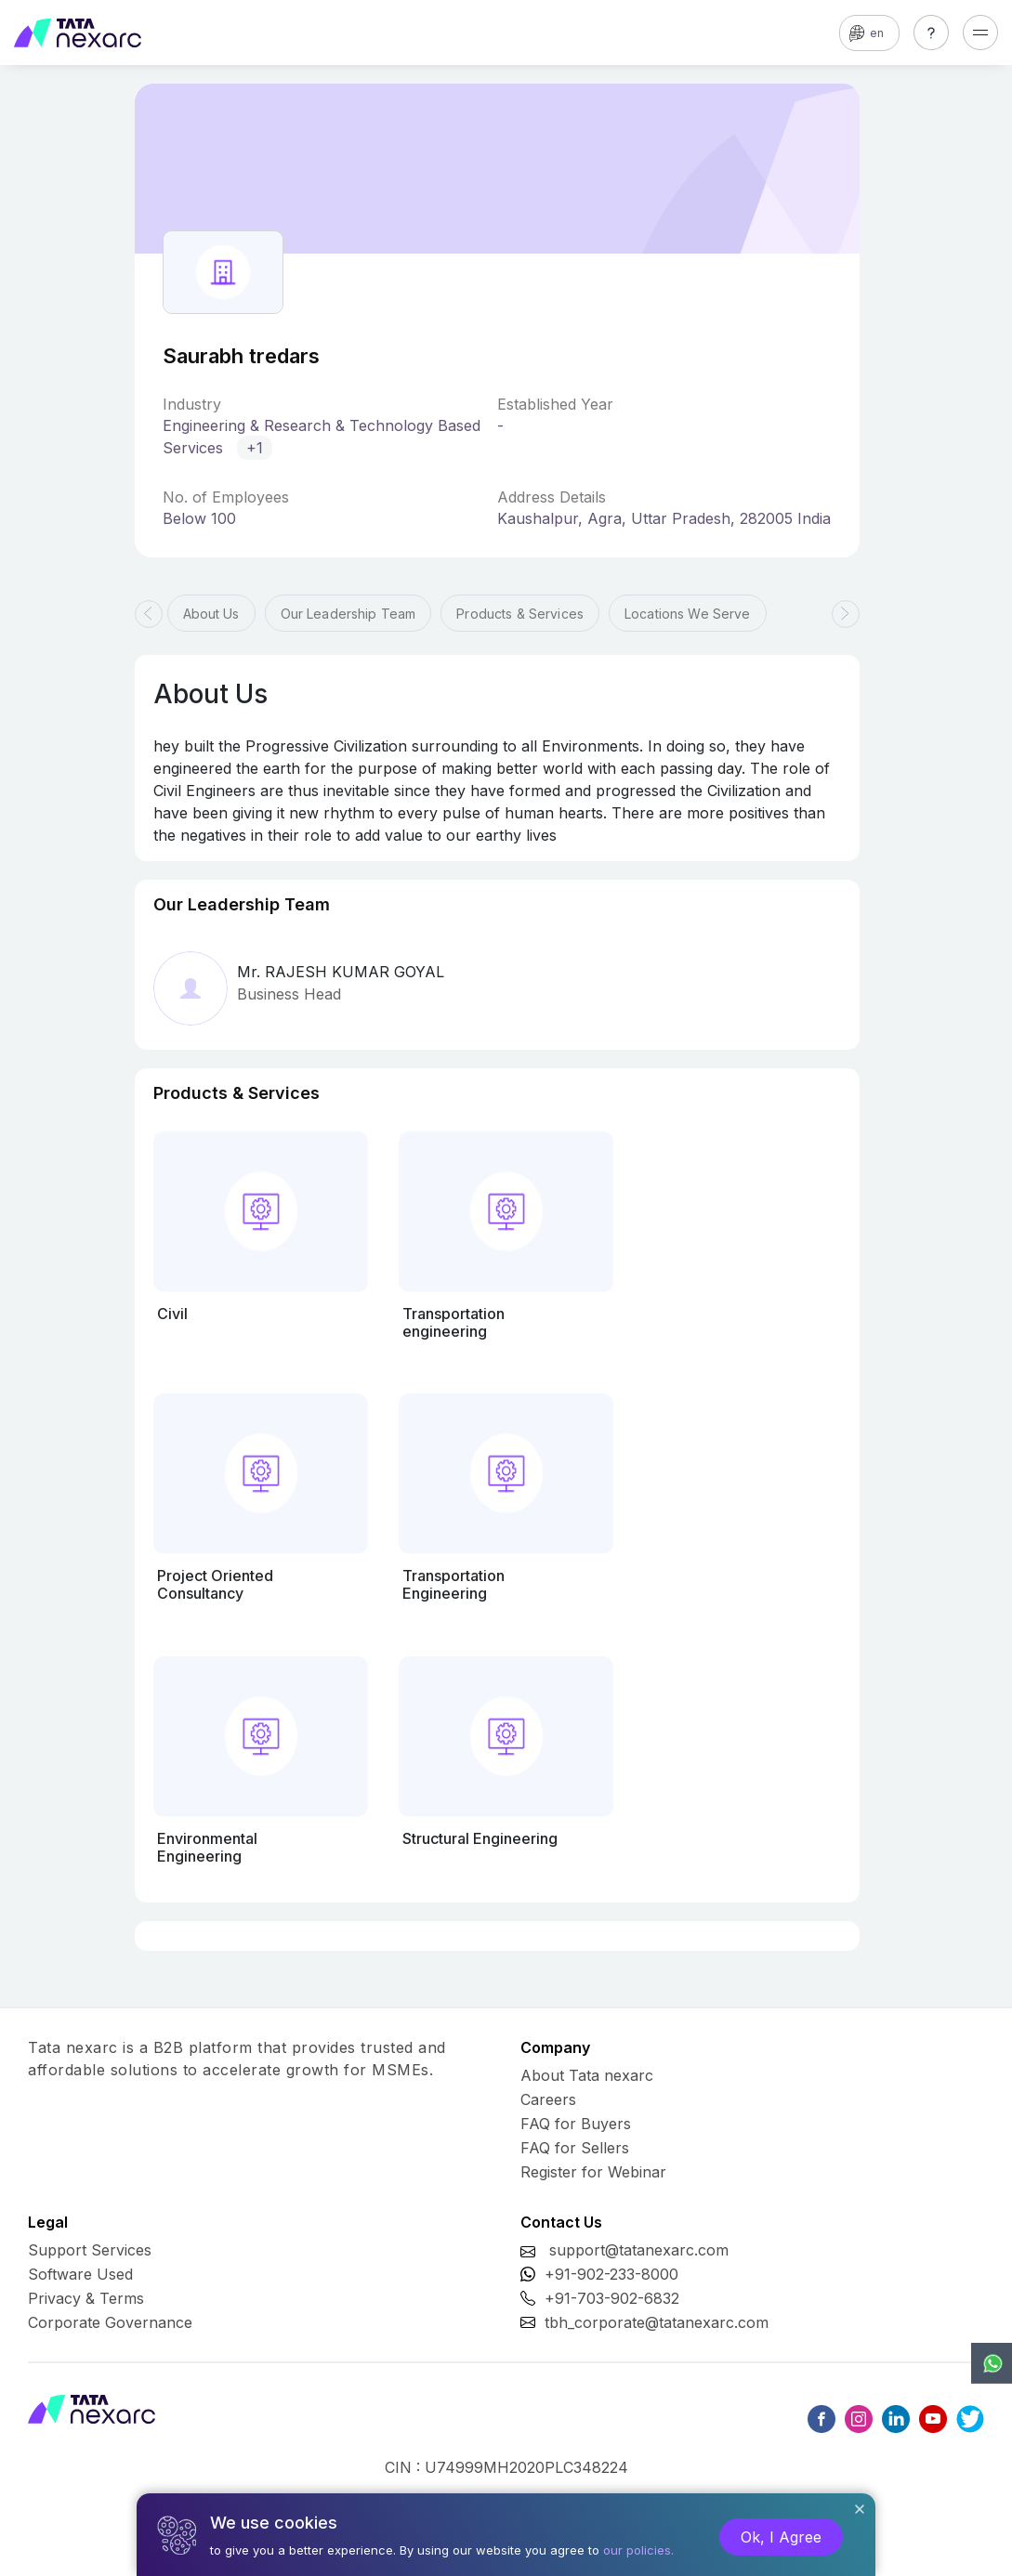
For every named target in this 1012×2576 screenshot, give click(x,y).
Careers (548, 2099)
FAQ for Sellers (574, 2147)
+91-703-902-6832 (612, 2298)
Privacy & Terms (86, 2298)
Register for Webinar (593, 2172)
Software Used (80, 2274)
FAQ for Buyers (575, 2123)
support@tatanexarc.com (639, 2250)
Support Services (89, 2250)
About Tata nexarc (586, 2075)
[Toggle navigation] (980, 32)
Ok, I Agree (781, 2537)
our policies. (638, 2550)
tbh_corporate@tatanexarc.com (657, 2322)
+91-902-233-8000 (611, 2274)
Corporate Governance (110, 2322)
